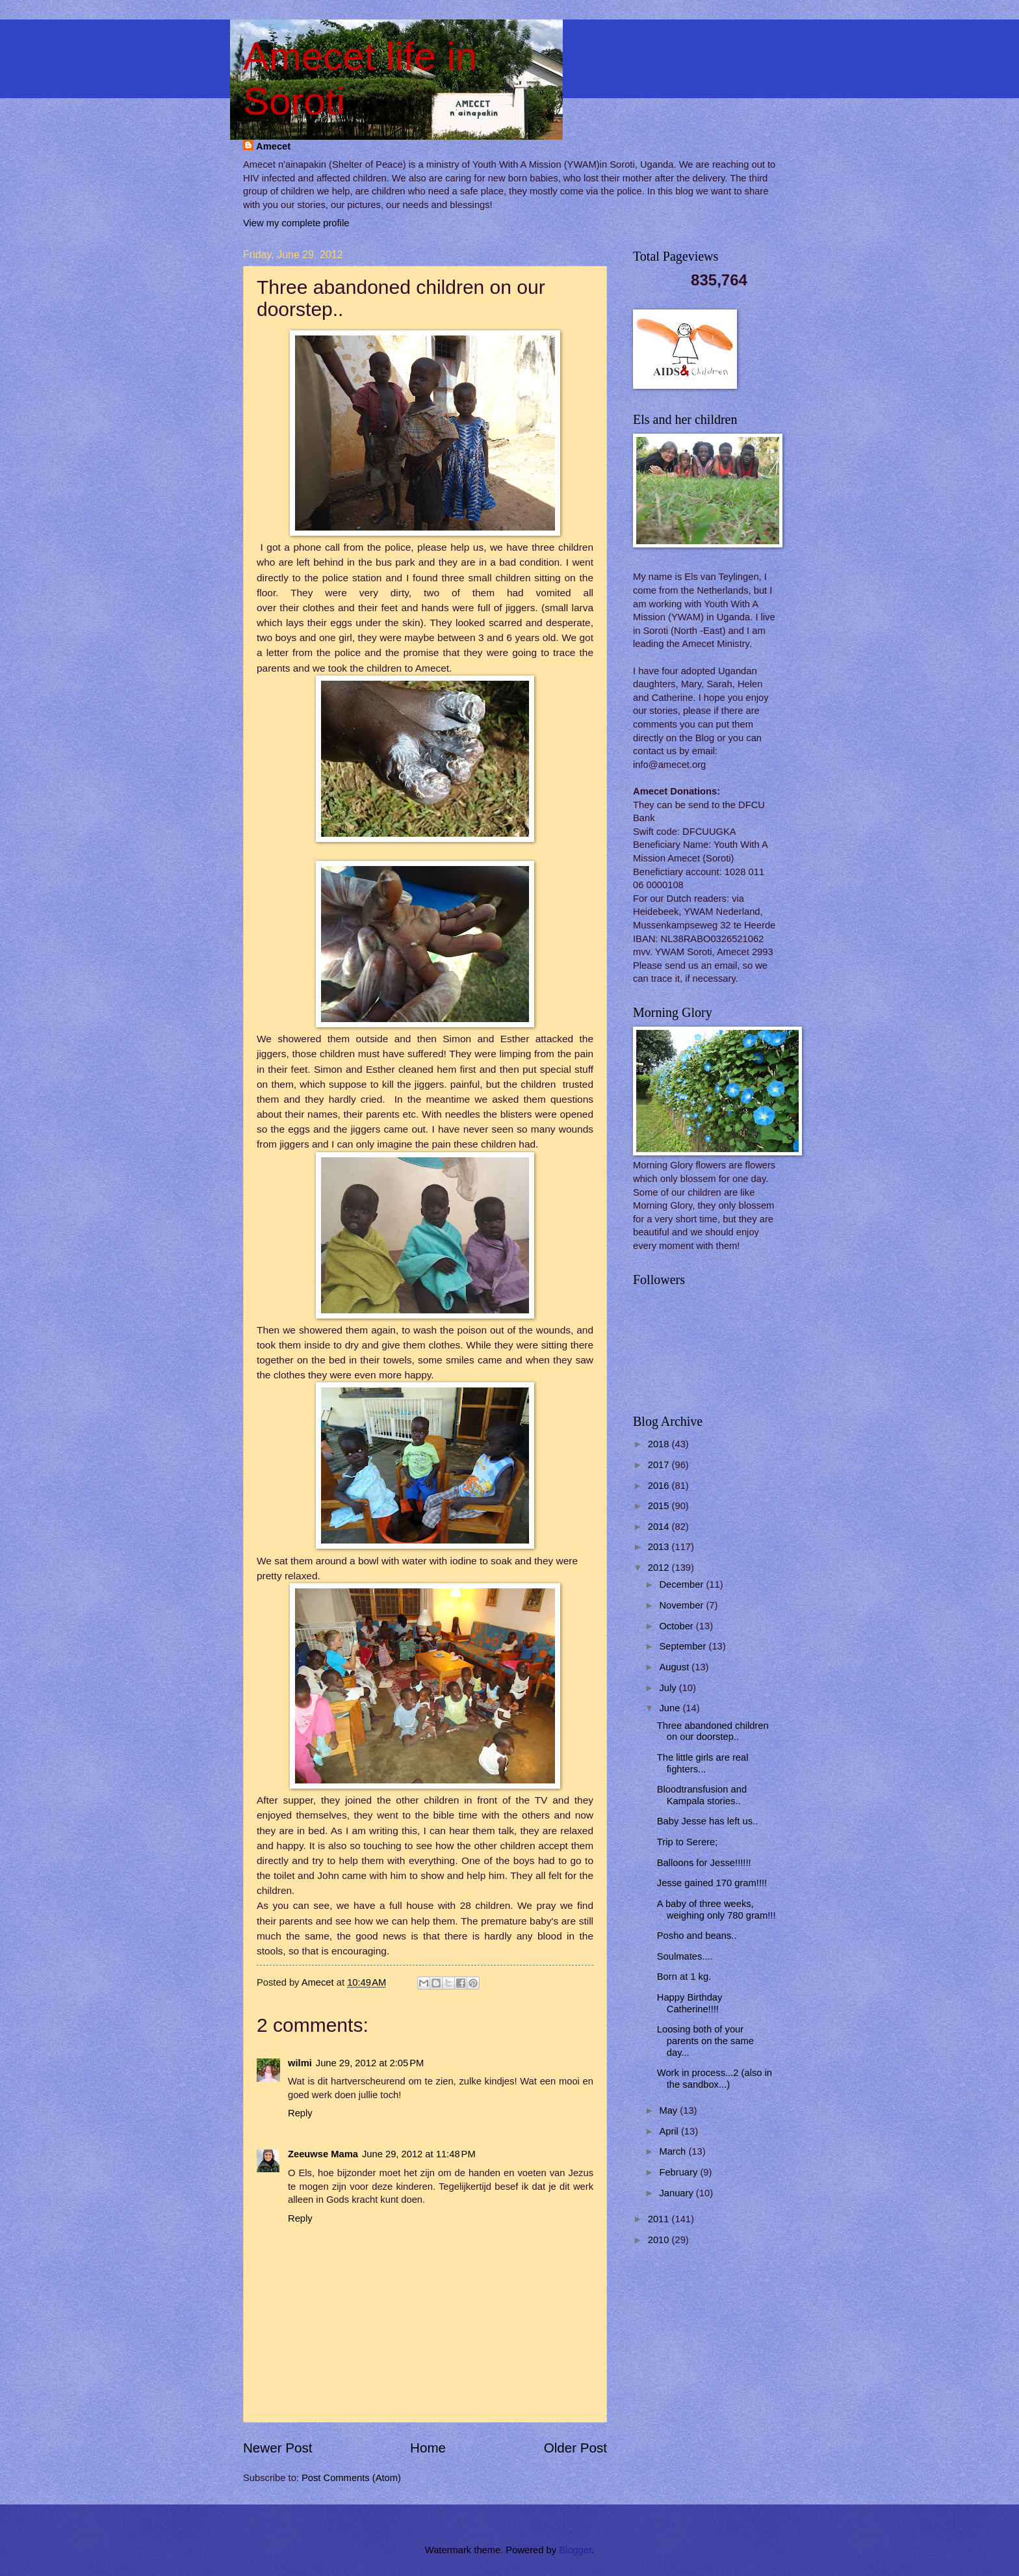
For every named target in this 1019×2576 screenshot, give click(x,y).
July (668, 1688)
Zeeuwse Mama (323, 2154)
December (682, 1584)
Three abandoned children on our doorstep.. (713, 1731)
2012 (660, 1567)
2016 (660, 1485)
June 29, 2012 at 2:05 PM (370, 2063)
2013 (660, 1547)
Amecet (273, 146)
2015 (660, 1506)
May (669, 2110)
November (682, 1605)
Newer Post (277, 2447)
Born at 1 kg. (684, 1976)
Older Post (575, 2447)
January (677, 2193)
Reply (300, 2113)
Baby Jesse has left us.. (707, 1821)
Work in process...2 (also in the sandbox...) (714, 2079)
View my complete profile (296, 223)
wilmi (300, 2063)
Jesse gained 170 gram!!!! (712, 1883)
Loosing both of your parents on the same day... (705, 2040)
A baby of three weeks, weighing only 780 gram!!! (716, 1910)
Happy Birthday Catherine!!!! (690, 2003)
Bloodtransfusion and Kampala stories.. (702, 1795)
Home (428, 2447)
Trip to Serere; (687, 1842)
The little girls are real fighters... (703, 1763)
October (677, 1626)
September (683, 1646)
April (670, 2131)
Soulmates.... (685, 1956)
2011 (660, 2219)
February (679, 2172)
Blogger (575, 2550)
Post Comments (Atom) (351, 2478)
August (675, 1667)
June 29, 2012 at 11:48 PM (419, 2154)
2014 (660, 1526)
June (670, 1708)
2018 (660, 1444)
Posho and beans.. (697, 1935)
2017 (660, 1465)
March (673, 2151)
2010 (660, 2240)
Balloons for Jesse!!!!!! (704, 1863)
